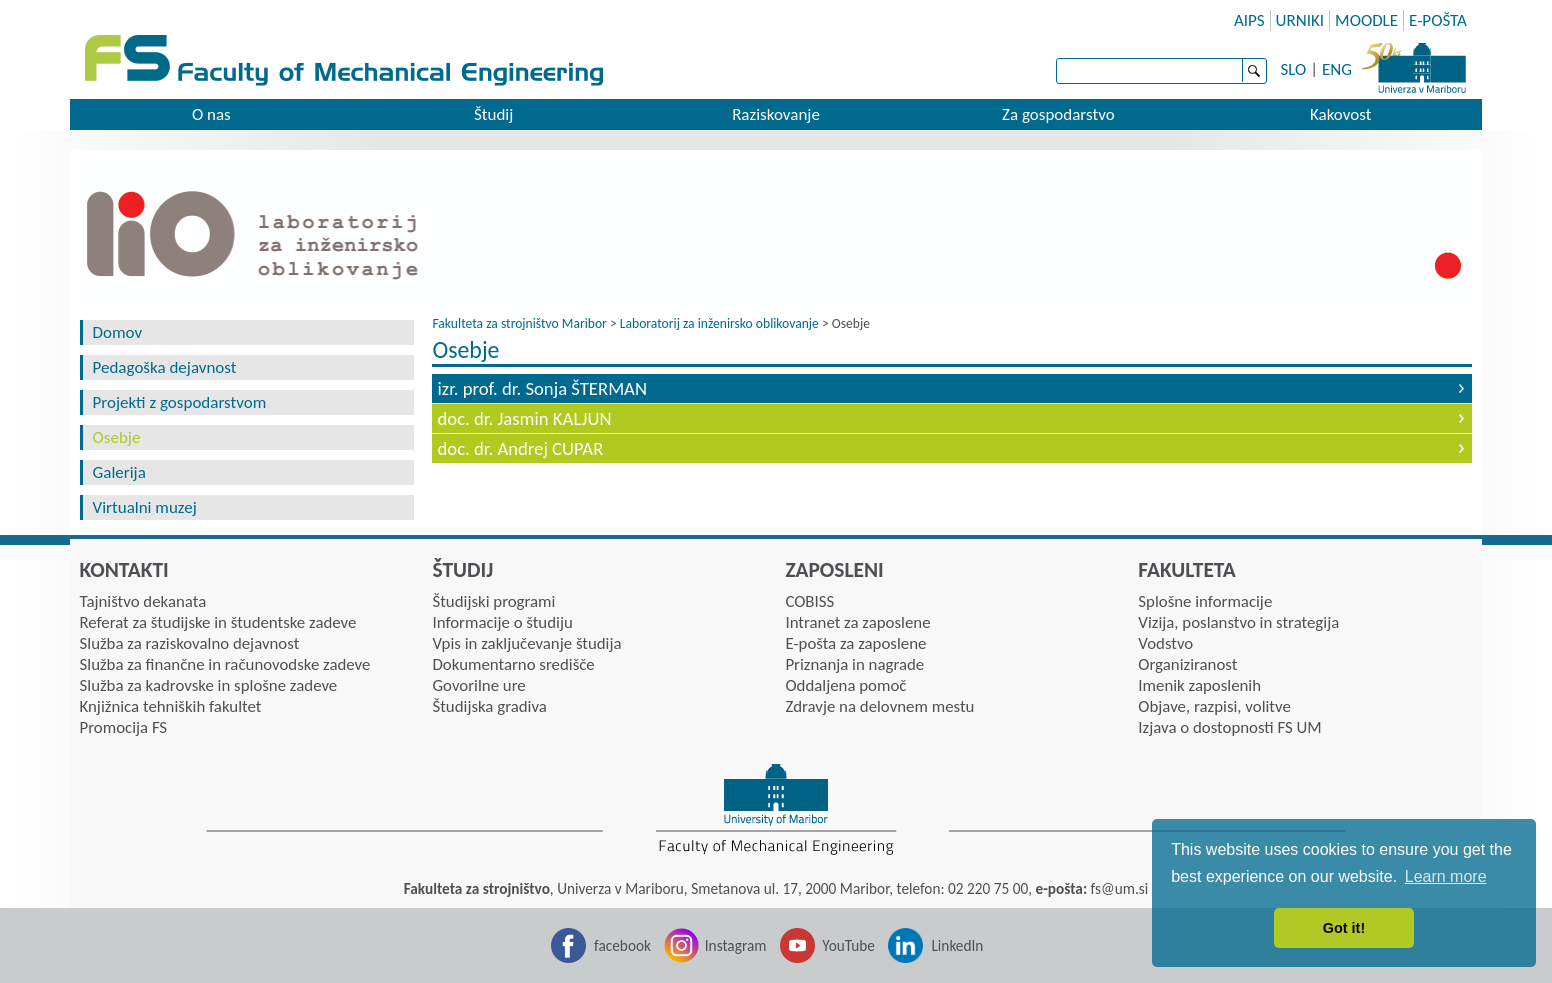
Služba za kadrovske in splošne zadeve (209, 685)
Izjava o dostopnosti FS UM (1229, 727)
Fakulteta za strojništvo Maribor (519, 323)
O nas (211, 114)
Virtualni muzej (145, 507)
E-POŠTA (1438, 20)
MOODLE (1366, 20)
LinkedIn (957, 945)
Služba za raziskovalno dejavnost (190, 643)
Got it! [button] (1344, 928)
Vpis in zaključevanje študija (526, 643)
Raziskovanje (776, 114)
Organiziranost (1187, 664)
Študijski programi (493, 601)
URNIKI (1300, 20)
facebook (622, 945)
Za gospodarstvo (1058, 114)
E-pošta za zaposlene (855, 643)
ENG (1337, 69)
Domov (118, 332)
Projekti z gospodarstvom (180, 402)
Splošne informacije (1205, 601)
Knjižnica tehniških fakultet (171, 706)
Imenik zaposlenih (1199, 685)
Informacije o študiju (502, 622)
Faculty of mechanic (791, 62)
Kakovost (1340, 114)
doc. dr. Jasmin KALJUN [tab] (524, 418)
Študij (493, 114)
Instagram (736, 945)
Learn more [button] (1446, 876)
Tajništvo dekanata (143, 601)
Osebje (117, 437)
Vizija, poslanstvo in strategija (1238, 622)
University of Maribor (1414, 65)
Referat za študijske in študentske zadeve (218, 622)
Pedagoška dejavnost (165, 367)
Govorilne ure (478, 685)
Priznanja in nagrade (854, 664)
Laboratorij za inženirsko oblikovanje (719, 323)
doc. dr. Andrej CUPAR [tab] (520, 448)
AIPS (1249, 20)
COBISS (809, 601)
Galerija (119, 472)
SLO (1294, 69)
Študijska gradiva (489, 706)
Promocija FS (124, 727)
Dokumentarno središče (513, 664)
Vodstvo (1165, 643)
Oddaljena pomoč (845, 685)
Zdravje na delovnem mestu (879, 706)
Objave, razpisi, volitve (1214, 706)
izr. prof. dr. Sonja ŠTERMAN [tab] (542, 388)
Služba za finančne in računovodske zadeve (225, 664)
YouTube (848, 945)
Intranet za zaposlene (857, 622)
